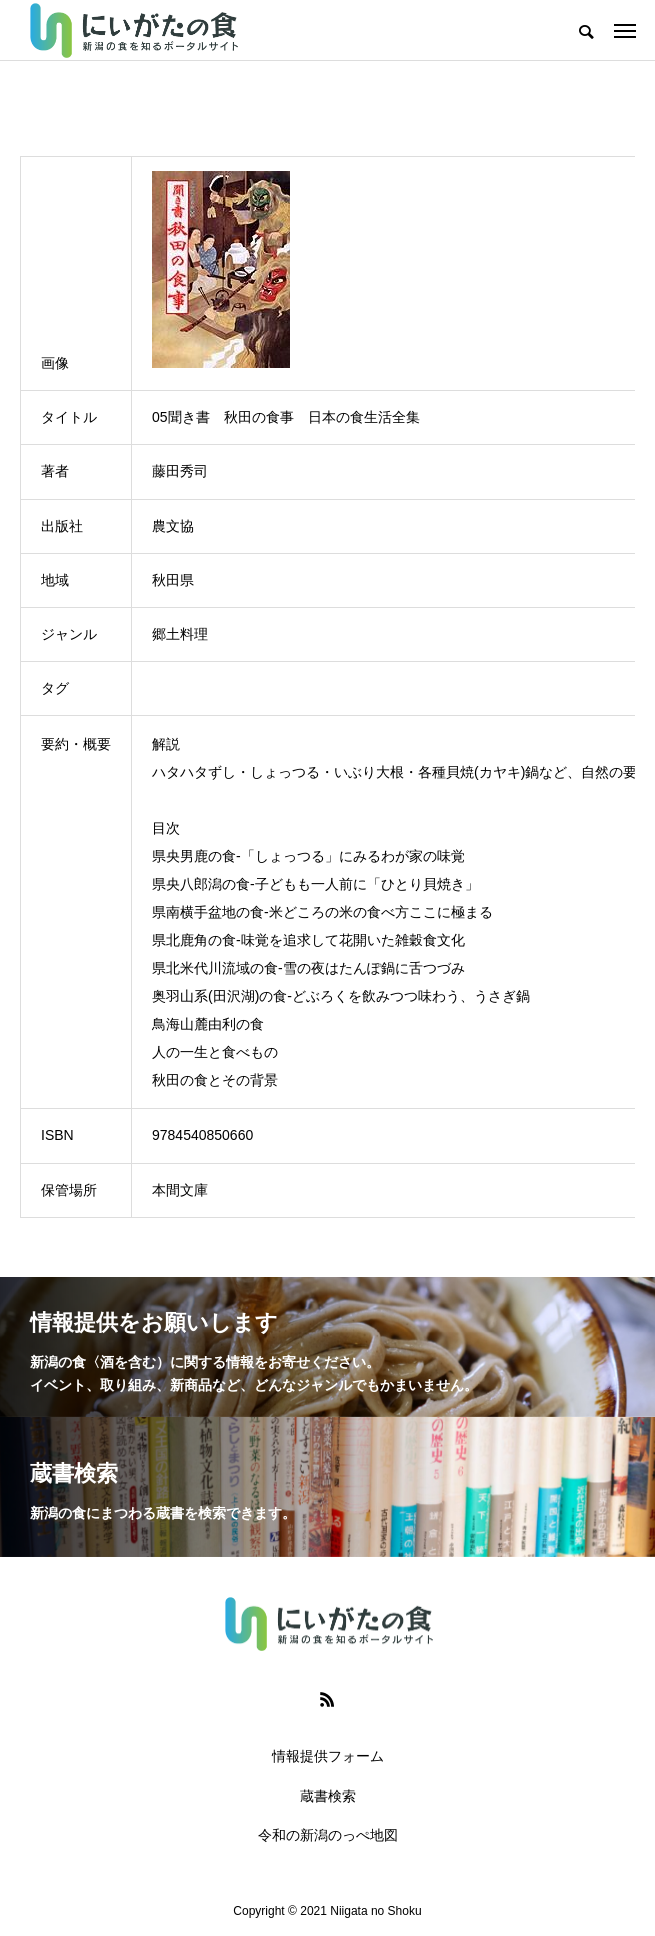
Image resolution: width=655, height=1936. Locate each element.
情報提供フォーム (328, 1756)
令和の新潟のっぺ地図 (328, 1835)
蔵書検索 (328, 1796)
